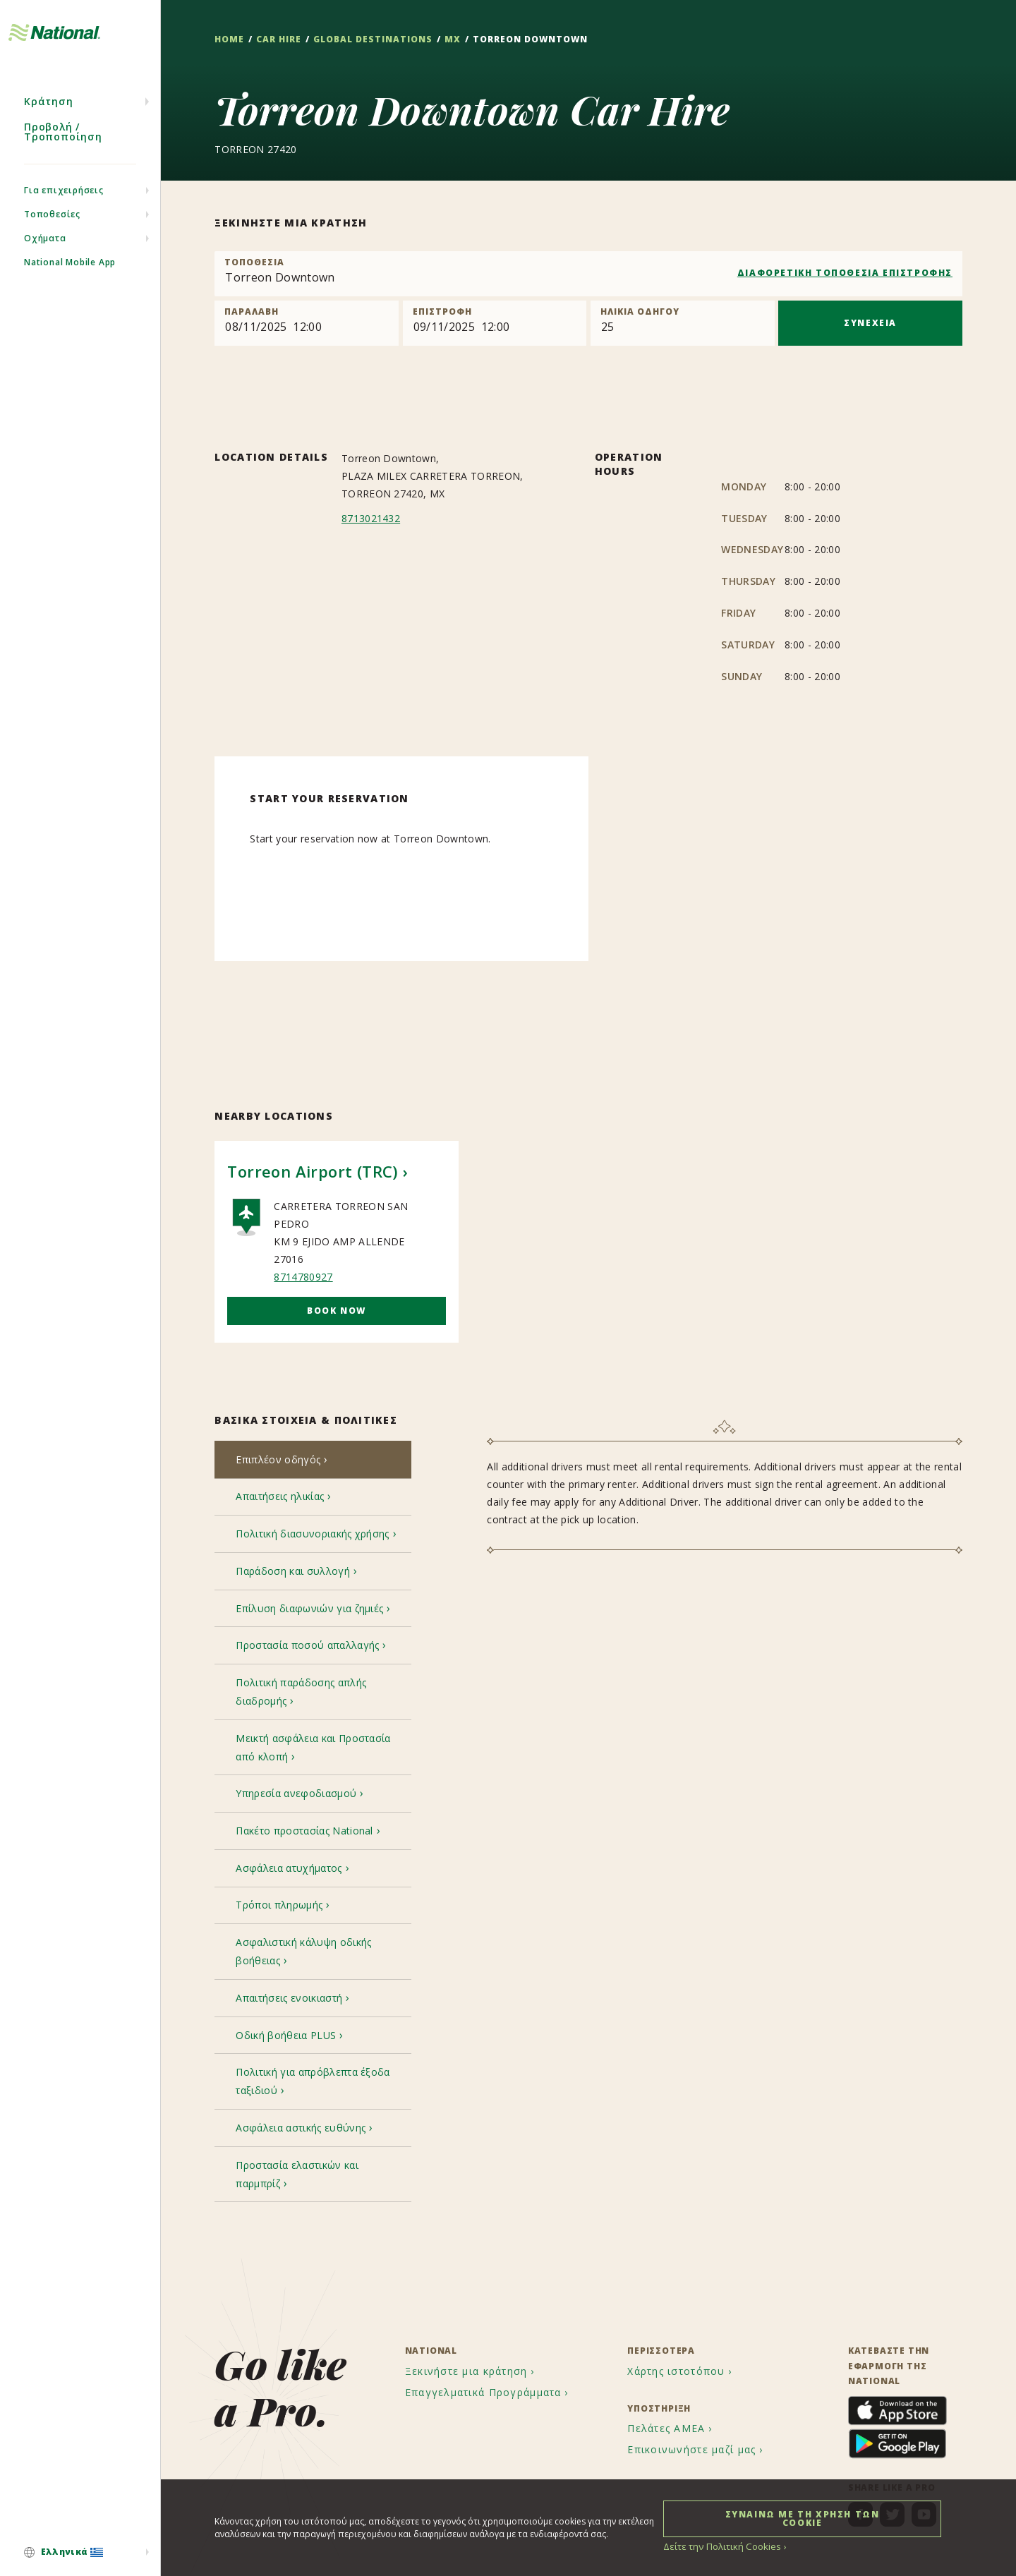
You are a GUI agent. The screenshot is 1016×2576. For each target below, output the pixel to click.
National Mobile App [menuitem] (70, 284)
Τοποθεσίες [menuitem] (52, 236)
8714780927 (303, 1276)
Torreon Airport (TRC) (312, 1172)
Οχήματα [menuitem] (45, 260)
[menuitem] (80, 2552)
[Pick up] (306, 323)
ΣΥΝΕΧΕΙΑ (870, 323)
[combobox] (588, 273)
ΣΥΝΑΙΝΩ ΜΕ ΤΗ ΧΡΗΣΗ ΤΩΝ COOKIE (802, 2518)
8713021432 (370, 518)
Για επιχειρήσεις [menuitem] (64, 212)
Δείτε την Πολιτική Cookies (717, 2546)
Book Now (336, 1311)
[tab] (312, 1461)
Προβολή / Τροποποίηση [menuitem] (63, 153)
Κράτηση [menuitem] (48, 123)
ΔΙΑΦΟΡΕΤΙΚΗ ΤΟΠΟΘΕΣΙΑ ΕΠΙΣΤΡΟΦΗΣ (845, 273)
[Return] (495, 323)
